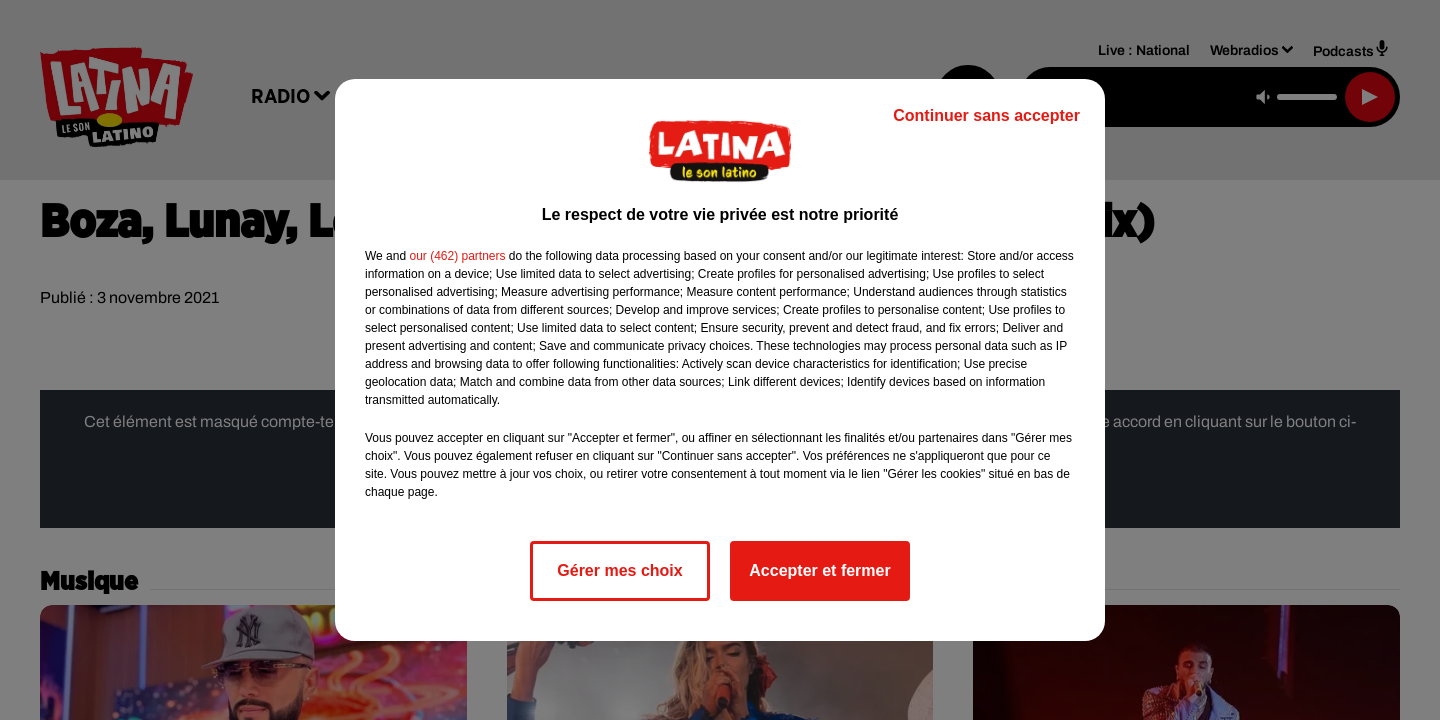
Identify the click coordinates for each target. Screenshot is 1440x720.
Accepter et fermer (819, 570)
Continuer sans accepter (986, 115)
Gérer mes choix (619, 570)
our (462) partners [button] (457, 256)
